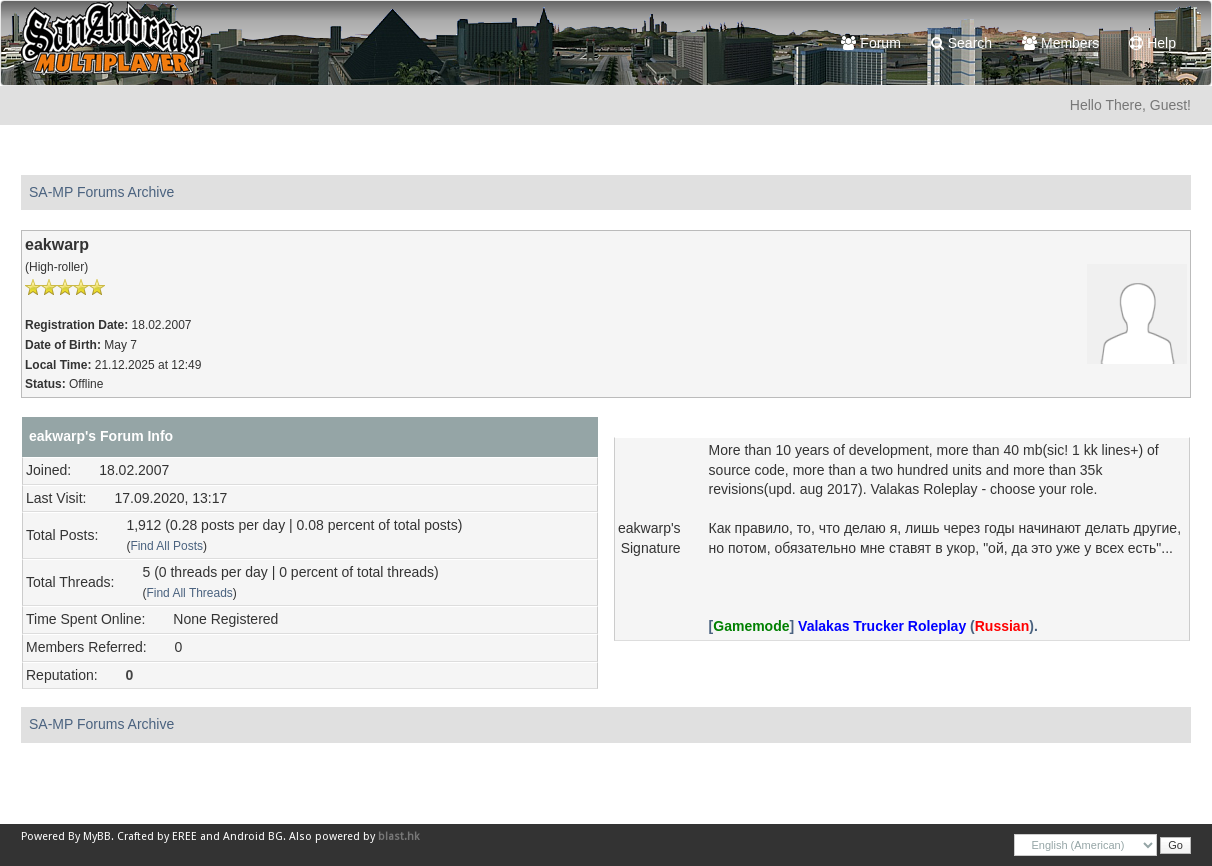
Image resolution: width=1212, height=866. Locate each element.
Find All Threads (189, 593)
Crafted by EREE (157, 836)
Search (961, 43)
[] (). (873, 626)
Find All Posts (166, 546)
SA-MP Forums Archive (101, 192)
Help (1152, 43)
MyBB (97, 836)
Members (1060, 43)
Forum (870, 43)
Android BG (253, 836)
